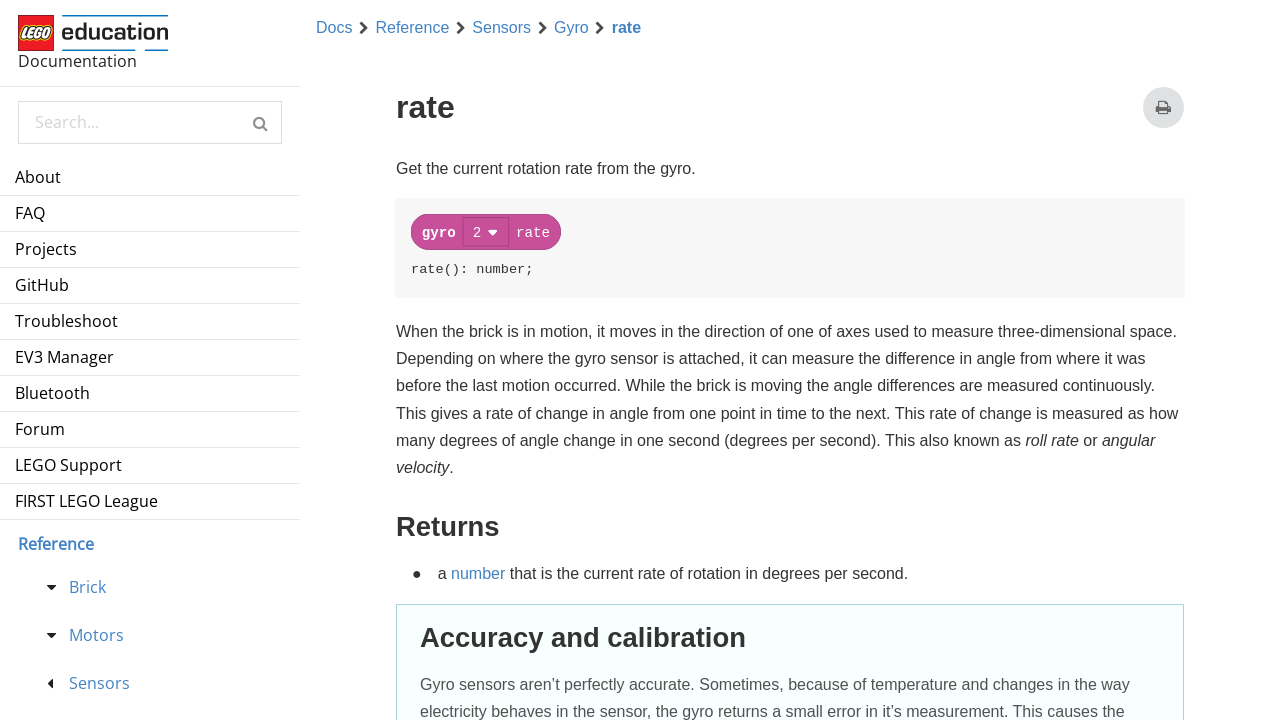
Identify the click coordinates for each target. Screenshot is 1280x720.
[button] (260, 122)
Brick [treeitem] (87, 587)
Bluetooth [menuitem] (52, 393)
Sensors (501, 28)
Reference (412, 28)
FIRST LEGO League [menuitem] (86, 501)
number (478, 571)
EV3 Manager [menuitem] (64, 357)
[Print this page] (1163, 107)
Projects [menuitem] (46, 249)
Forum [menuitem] (40, 429)
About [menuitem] (38, 177)
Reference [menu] (56, 544)
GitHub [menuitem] (42, 285)
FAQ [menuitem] (30, 213)
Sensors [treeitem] (99, 683)
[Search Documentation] (149, 122)
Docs (334, 28)
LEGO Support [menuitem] (68, 465)
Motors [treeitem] (96, 635)
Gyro (571, 28)
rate (626, 28)
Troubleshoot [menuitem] (66, 321)
